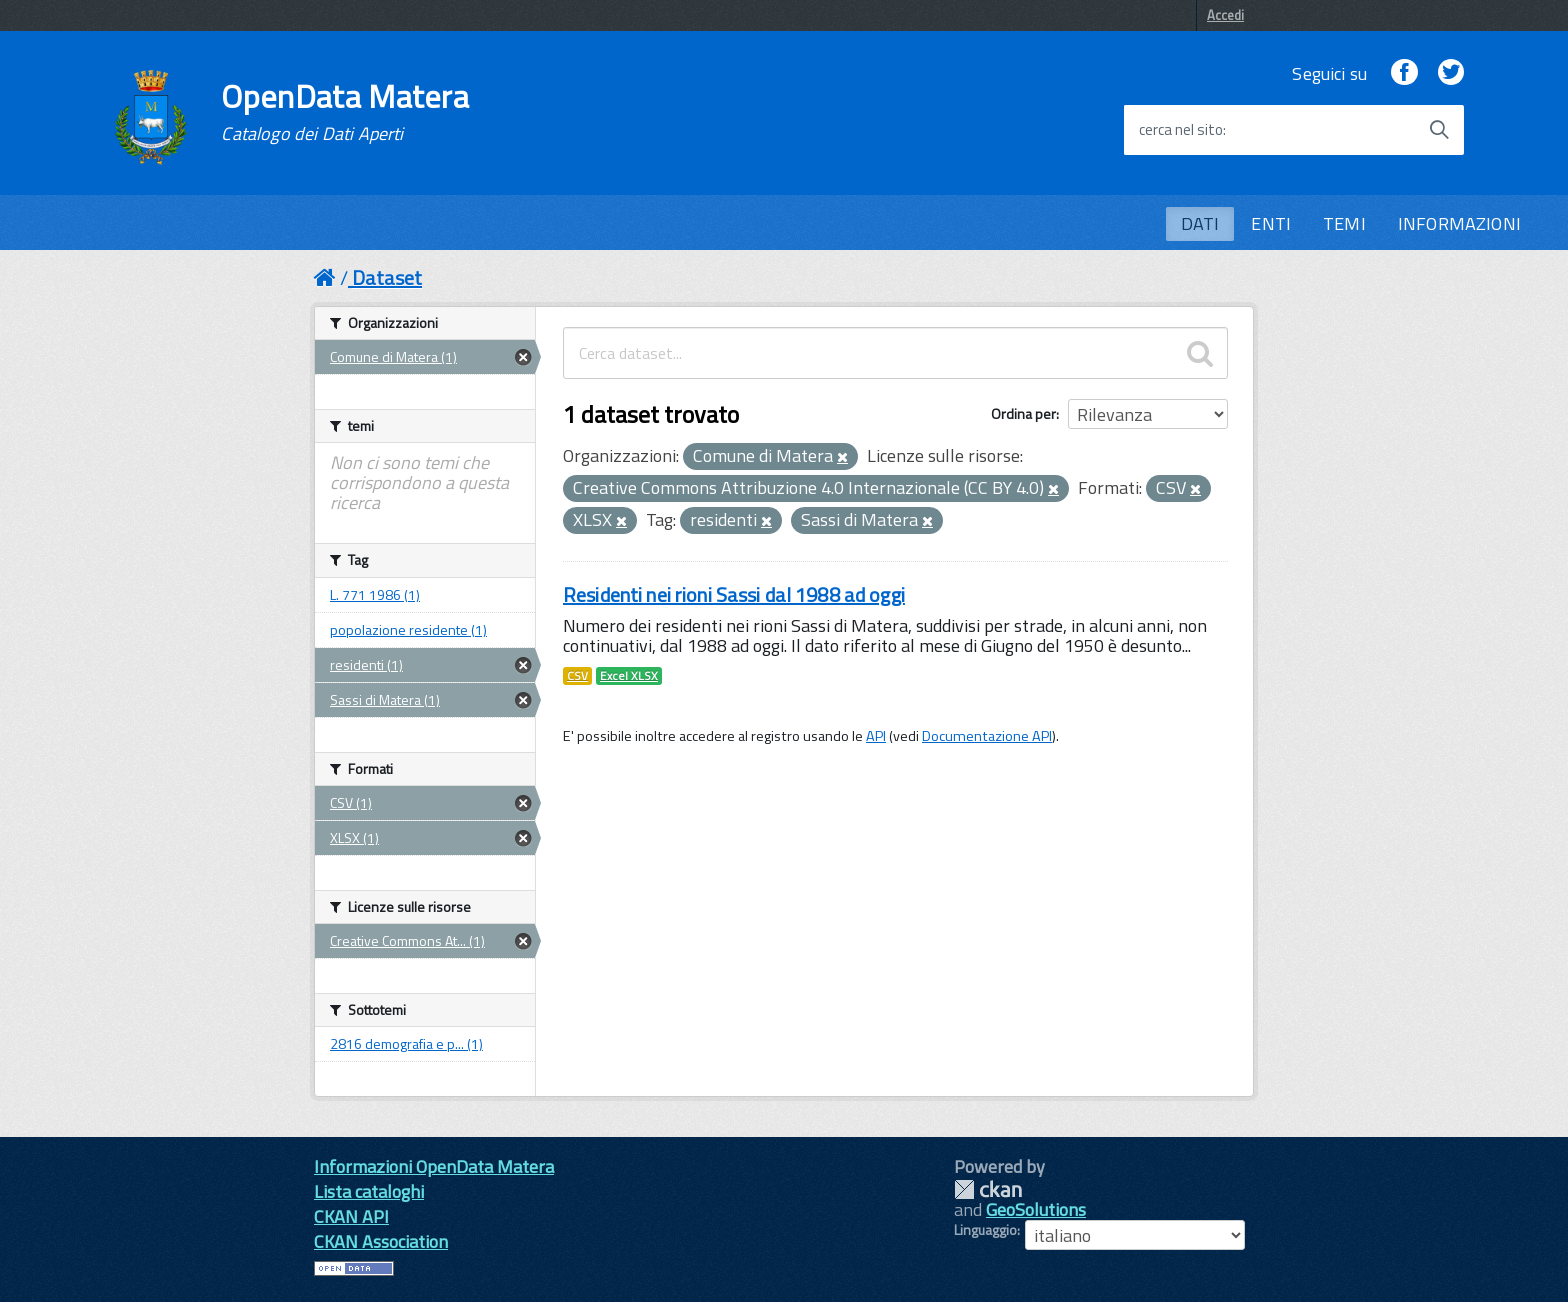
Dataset (387, 277)
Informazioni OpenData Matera (434, 1166)
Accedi (1225, 15)
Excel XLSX (629, 676)
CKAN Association (381, 1241)
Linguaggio (985, 1230)
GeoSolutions (1036, 1209)
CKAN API (351, 1216)
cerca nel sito (1181, 130)
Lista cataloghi (369, 1191)
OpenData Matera (345, 112)
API (876, 736)
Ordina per (1023, 413)
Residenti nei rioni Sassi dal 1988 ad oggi (734, 594)
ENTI (1271, 223)
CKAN (988, 1189)
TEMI (1344, 223)
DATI (1200, 223)
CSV (577, 676)
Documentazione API (987, 736)
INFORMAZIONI (1459, 223)
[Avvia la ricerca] (1439, 130)
